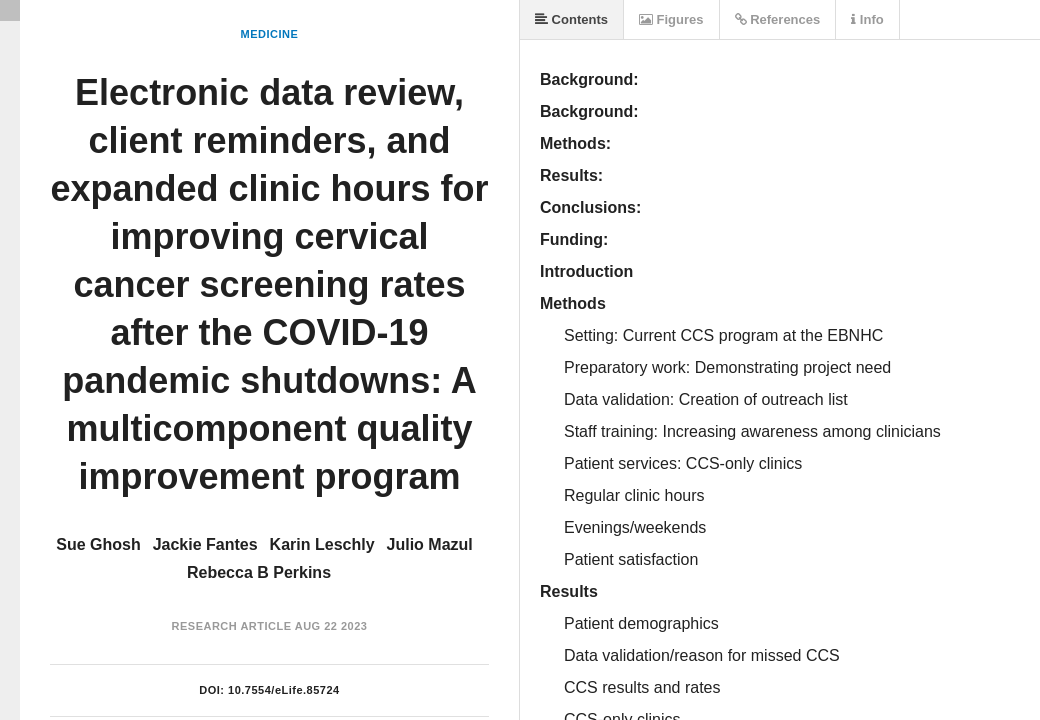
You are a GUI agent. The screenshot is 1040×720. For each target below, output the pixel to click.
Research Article (232, 626)
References (778, 19)
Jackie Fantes (205, 544)
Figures (671, 19)
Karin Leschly (322, 544)
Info (867, 19)
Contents (571, 19)
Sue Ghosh (98, 544)
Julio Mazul (430, 544)
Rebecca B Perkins (259, 572)
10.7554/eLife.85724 (284, 690)
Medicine (270, 34)
